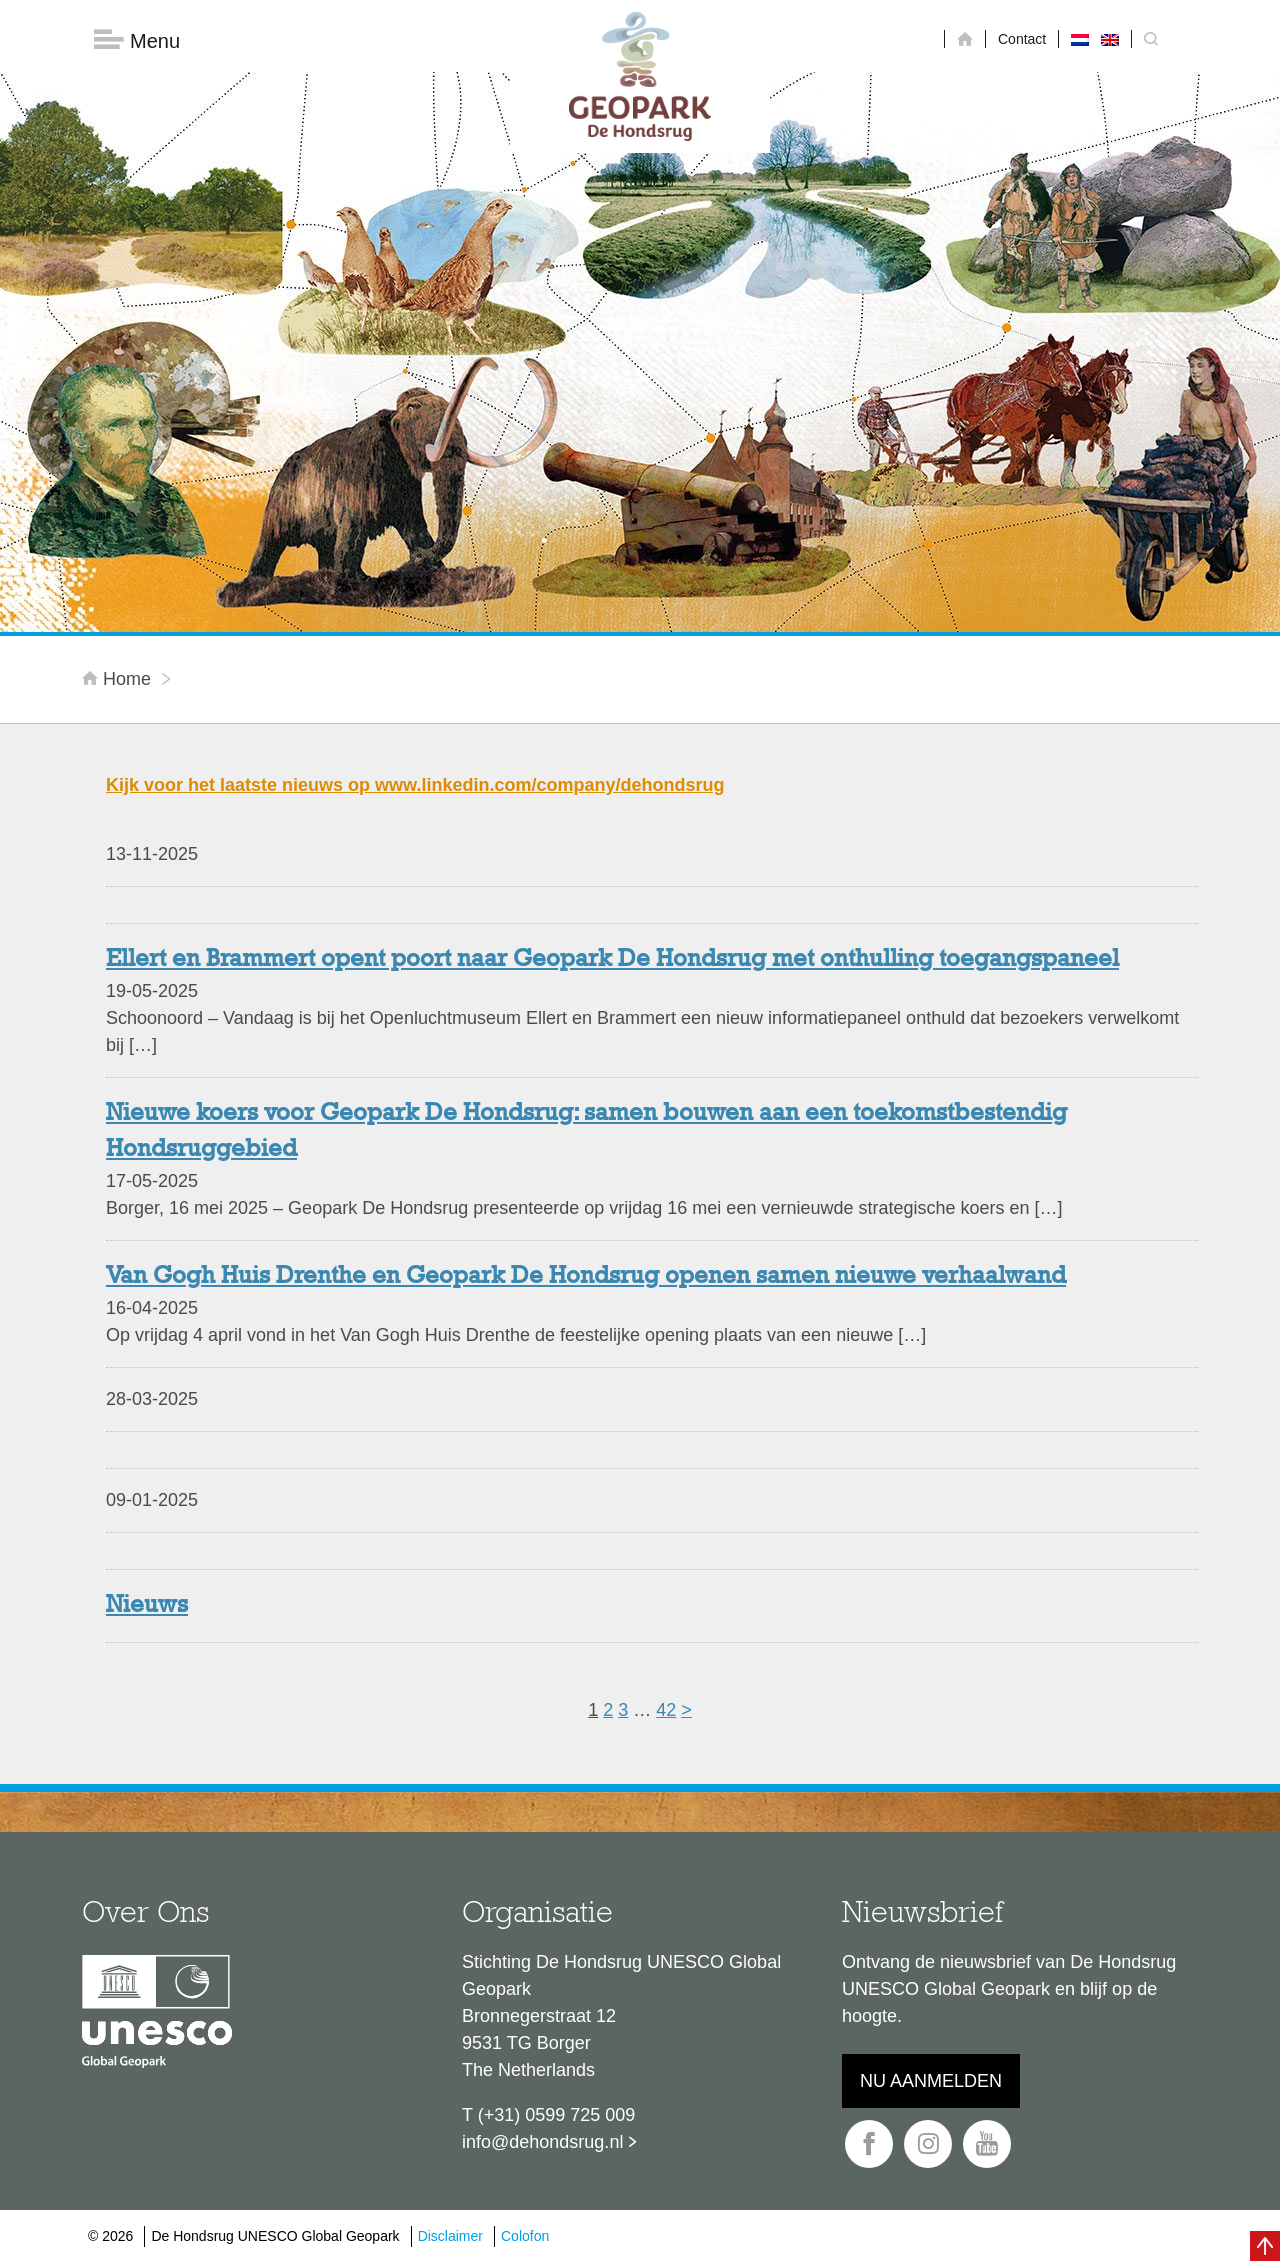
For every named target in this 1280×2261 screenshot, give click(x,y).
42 (666, 1710)
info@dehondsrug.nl (542, 2142)
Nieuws (147, 1606)
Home (119, 679)
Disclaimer (450, 2236)
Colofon (525, 2236)
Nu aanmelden (931, 2081)
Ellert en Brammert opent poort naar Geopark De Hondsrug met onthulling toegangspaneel (612, 960)
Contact (1022, 39)
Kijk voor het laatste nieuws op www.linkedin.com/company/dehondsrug (415, 785)
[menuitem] (1080, 39)
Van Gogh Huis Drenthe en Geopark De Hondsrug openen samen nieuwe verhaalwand (586, 1277)
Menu (137, 40)
